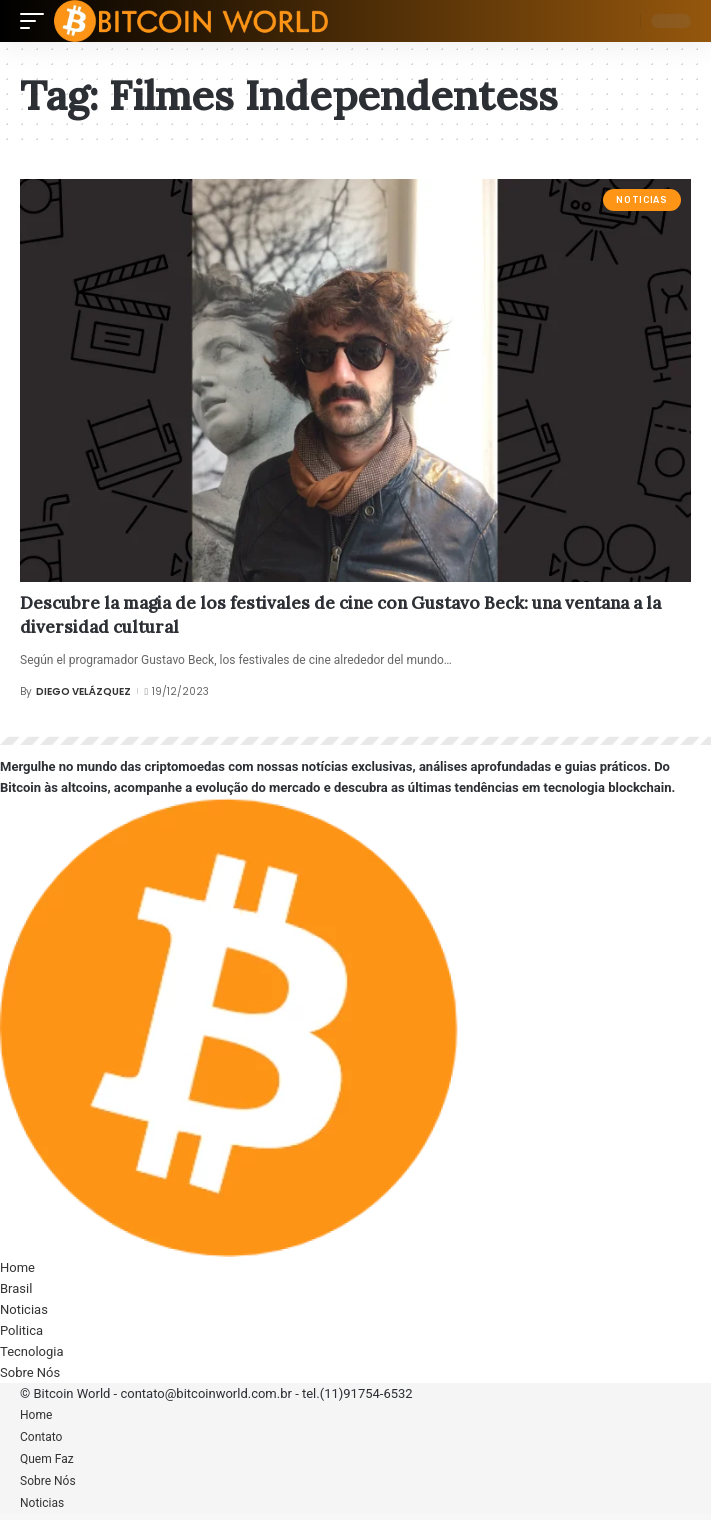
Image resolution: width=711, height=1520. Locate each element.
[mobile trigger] (37, 21)
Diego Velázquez (83, 691)
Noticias (641, 200)
